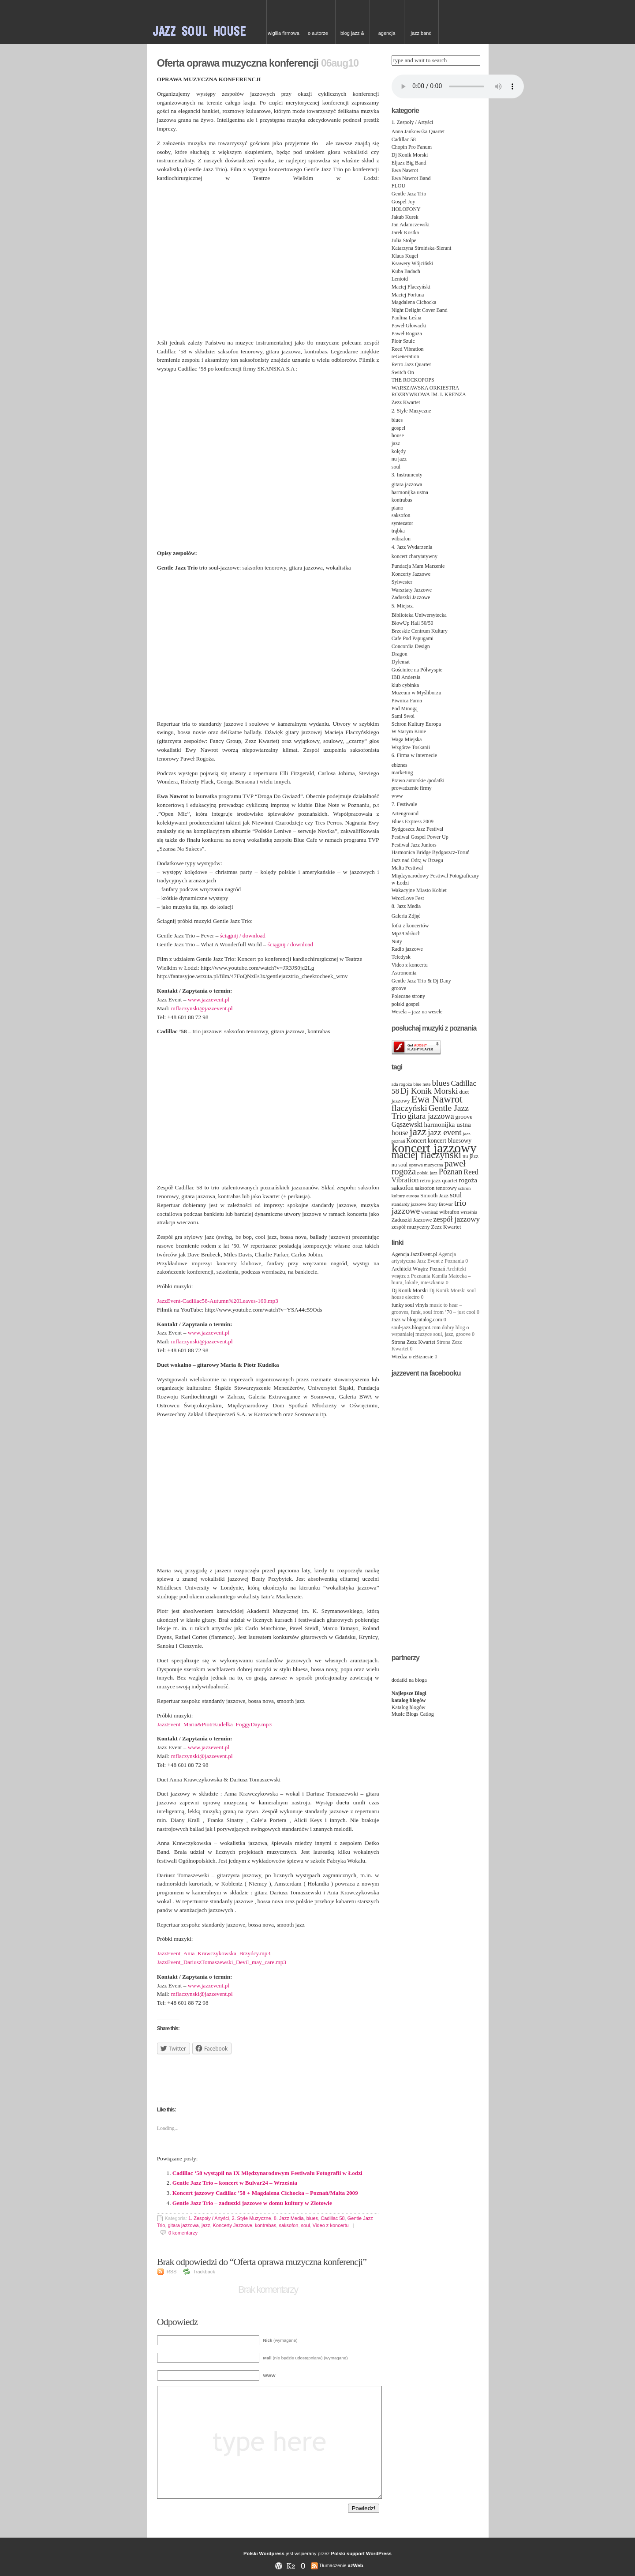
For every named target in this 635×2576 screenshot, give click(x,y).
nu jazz (399, 459)
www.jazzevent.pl (208, 999)
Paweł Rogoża (407, 333)
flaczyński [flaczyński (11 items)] (409, 1108)
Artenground (405, 813)
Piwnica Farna (407, 700)
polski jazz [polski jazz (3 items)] (427, 1172)
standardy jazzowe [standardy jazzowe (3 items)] (409, 1204)
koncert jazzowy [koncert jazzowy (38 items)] (434, 1148)
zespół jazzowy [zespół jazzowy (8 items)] (456, 1219)
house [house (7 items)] (400, 1133)
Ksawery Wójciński (412, 263)
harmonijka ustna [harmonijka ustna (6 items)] (447, 1124)
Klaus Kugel (405, 256)
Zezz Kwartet (406, 402)
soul (305, 2225)
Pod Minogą (405, 708)
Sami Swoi (403, 716)
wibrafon (401, 539)
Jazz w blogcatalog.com (417, 1319)
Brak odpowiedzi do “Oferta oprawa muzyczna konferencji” (263, 2261)
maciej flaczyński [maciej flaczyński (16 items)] (426, 1154)
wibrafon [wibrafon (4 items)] (449, 1212)
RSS (172, 2271)
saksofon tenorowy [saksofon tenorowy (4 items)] (436, 1188)
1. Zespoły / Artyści (208, 2218)
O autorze (318, 33)
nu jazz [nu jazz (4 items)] (470, 1156)
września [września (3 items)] (468, 1212)
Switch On (403, 372)
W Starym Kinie (409, 731)
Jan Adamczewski (411, 224)
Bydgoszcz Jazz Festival (417, 829)
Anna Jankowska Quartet (418, 131)
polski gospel (406, 1004)
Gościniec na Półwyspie (417, 670)
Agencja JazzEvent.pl (414, 1254)
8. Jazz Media (289, 2218)
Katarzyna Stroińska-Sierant (422, 248)
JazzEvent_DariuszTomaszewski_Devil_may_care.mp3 (221, 1962)
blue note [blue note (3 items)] (421, 1084)
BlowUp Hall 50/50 (412, 623)
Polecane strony (408, 996)
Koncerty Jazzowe (232, 2225)
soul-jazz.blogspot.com (416, 1327)
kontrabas (265, 2225)
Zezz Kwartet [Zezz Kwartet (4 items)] (446, 1227)
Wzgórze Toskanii (411, 747)
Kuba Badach (406, 271)
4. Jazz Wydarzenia (412, 547)
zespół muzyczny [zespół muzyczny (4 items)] (411, 1227)
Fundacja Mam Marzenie (418, 566)
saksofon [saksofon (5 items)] (403, 1187)
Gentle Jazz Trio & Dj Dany (421, 981)
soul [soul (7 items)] (456, 1195)
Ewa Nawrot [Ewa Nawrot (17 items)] (437, 1099)
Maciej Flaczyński (411, 287)
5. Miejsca (403, 606)
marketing (402, 772)
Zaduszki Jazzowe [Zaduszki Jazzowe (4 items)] (412, 1220)
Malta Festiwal (407, 868)
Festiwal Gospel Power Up (420, 837)
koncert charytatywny (414, 556)
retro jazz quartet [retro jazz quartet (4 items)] (438, 1180)
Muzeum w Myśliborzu (416, 693)
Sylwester (402, 582)
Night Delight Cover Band (420, 310)
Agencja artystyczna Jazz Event (386, 37)
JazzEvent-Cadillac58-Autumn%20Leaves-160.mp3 (217, 1300)
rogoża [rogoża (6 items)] (468, 1180)
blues (312, 2218)
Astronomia (404, 973)
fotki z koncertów (410, 925)
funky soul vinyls (410, 1305)
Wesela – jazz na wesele (417, 1012)
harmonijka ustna (410, 492)
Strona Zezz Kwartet (413, 1342)
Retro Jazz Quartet (411, 364)
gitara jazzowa (183, 2225)
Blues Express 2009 (412, 821)
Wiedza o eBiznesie (412, 1357)
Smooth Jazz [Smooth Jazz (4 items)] (434, 1195)
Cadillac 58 (332, 2218)
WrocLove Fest (408, 898)
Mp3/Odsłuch (406, 933)
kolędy (399, 451)
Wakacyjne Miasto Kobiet (419, 890)
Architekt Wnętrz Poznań (418, 1269)
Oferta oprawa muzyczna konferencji (237, 63)
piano (397, 508)
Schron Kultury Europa (416, 724)
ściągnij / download (242, 935)
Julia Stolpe (404, 240)
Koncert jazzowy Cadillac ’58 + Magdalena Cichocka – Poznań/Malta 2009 (265, 2193)
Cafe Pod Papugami (412, 638)
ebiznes (399, 765)
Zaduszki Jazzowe (411, 597)
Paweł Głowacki (409, 325)
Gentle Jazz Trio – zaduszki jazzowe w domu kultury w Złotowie (252, 2203)
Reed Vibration (408, 349)
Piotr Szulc (403, 341)
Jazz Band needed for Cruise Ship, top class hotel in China (421, 37)
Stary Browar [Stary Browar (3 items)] (440, 1204)
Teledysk (401, 957)
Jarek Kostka (405, 232)
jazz (206, 2225)
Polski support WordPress (361, 2553)
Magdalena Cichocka (414, 302)
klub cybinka (405, 685)
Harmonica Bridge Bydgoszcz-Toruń (431, 852)
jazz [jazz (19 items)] (418, 1131)
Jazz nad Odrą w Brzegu (417, 860)
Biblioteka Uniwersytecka (419, 615)
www (397, 796)
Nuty (397, 941)
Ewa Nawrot (405, 170)
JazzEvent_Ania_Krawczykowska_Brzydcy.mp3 (213, 1953)
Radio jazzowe (407, 949)
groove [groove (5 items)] (464, 1116)
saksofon (288, 2225)
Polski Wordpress (263, 2553)
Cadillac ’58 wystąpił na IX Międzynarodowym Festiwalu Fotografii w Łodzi (267, 2173)
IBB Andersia (406, 677)
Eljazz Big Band (409, 163)
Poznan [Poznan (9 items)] (451, 1171)
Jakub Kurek (405, 217)
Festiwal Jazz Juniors (414, 845)
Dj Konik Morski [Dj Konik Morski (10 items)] (429, 1090)
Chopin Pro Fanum (412, 147)
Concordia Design (411, 646)
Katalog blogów (409, 1707)
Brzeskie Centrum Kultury (420, 631)
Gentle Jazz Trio (409, 194)
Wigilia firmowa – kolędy (283, 37)
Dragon (399, 654)
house (398, 435)
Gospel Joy (403, 202)
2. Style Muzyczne (251, 2218)
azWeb (355, 2565)
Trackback (204, 2271)
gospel (398, 428)
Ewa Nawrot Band (411, 178)
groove (399, 988)
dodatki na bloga (409, 1680)
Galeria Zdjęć (406, 916)
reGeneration (405, 356)
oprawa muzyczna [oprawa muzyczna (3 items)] (426, 1164)
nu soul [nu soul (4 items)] (400, 1165)
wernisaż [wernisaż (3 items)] (429, 1212)
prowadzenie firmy (412, 788)
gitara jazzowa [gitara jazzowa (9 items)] (430, 1116)
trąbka (398, 531)
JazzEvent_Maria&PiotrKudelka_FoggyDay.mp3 (214, 1724)
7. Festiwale (404, 804)
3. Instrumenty (407, 475)
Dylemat (401, 662)
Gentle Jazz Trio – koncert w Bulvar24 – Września (234, 2182)
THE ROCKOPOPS (413, 380)
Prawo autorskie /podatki (418, 780)
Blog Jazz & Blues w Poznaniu (352, 37)
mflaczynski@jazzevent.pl (202, 1008)
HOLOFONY (406, 209)
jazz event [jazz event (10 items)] (444, 1132)
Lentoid (400, 279)
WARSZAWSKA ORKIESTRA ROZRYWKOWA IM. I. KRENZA (429, 391)
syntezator (402, 523)
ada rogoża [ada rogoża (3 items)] (402, 1084)
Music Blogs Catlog (413, 1714)
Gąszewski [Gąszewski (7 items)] (407, 1124)
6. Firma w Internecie (414, 755)
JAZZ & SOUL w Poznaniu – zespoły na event (206, 22)
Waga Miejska (407, 739)
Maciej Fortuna (408, 295)
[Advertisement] (268, 2075)
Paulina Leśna (407, 318)
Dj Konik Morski (410, 155)
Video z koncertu (331, 2225)
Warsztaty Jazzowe (412, 590)
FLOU (398, 186)
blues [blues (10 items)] (441, 1082)
